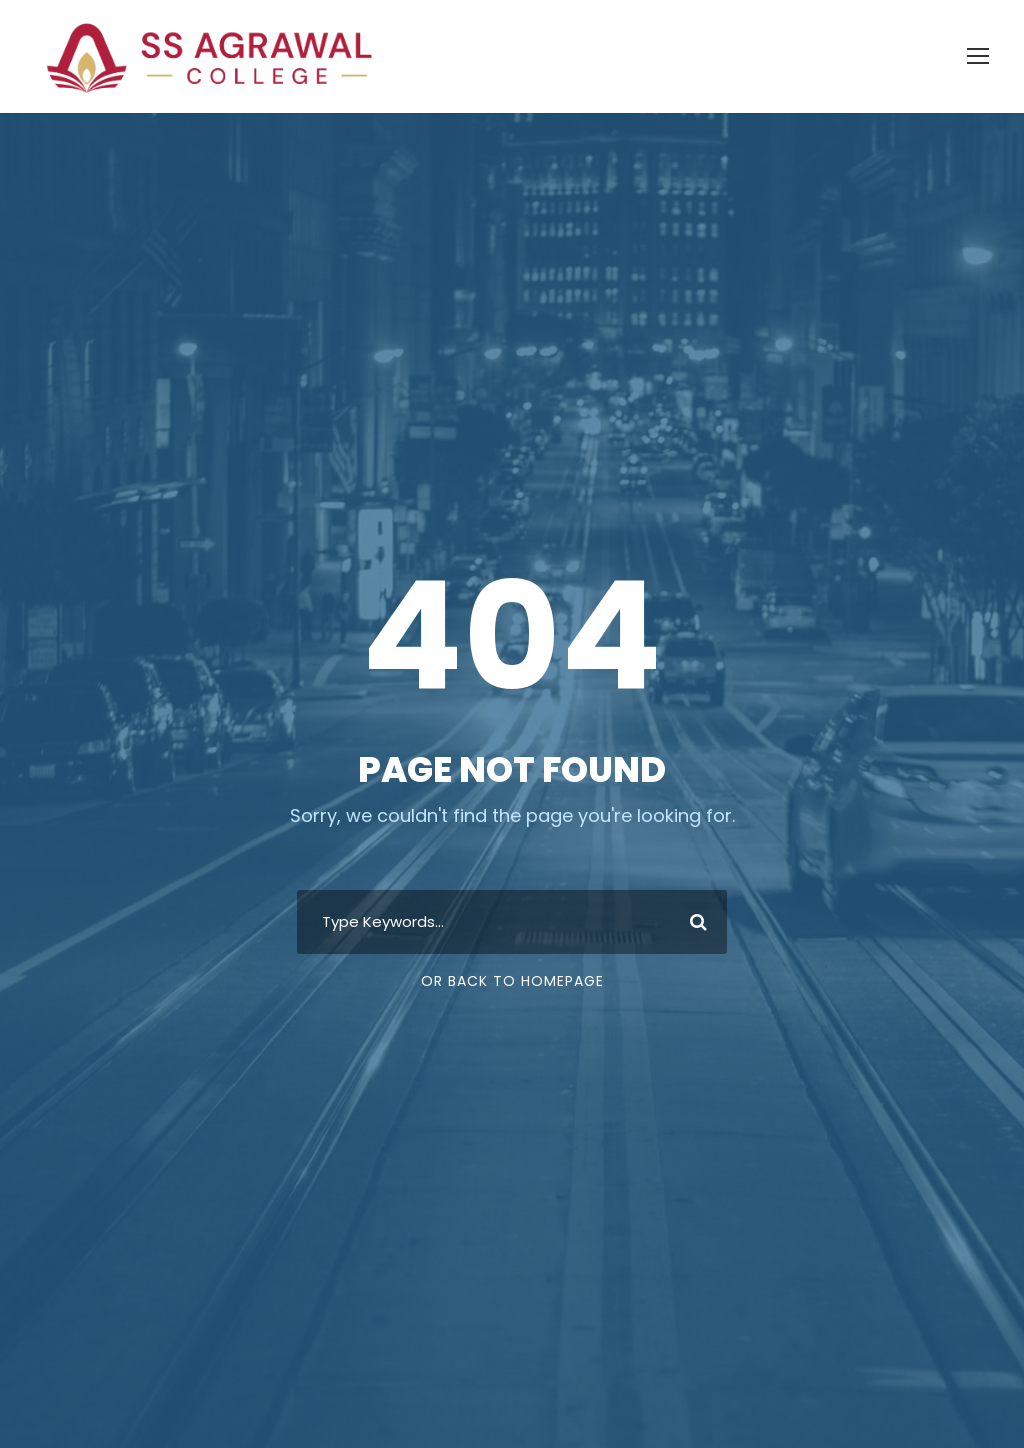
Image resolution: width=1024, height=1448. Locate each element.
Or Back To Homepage (512, 981)
